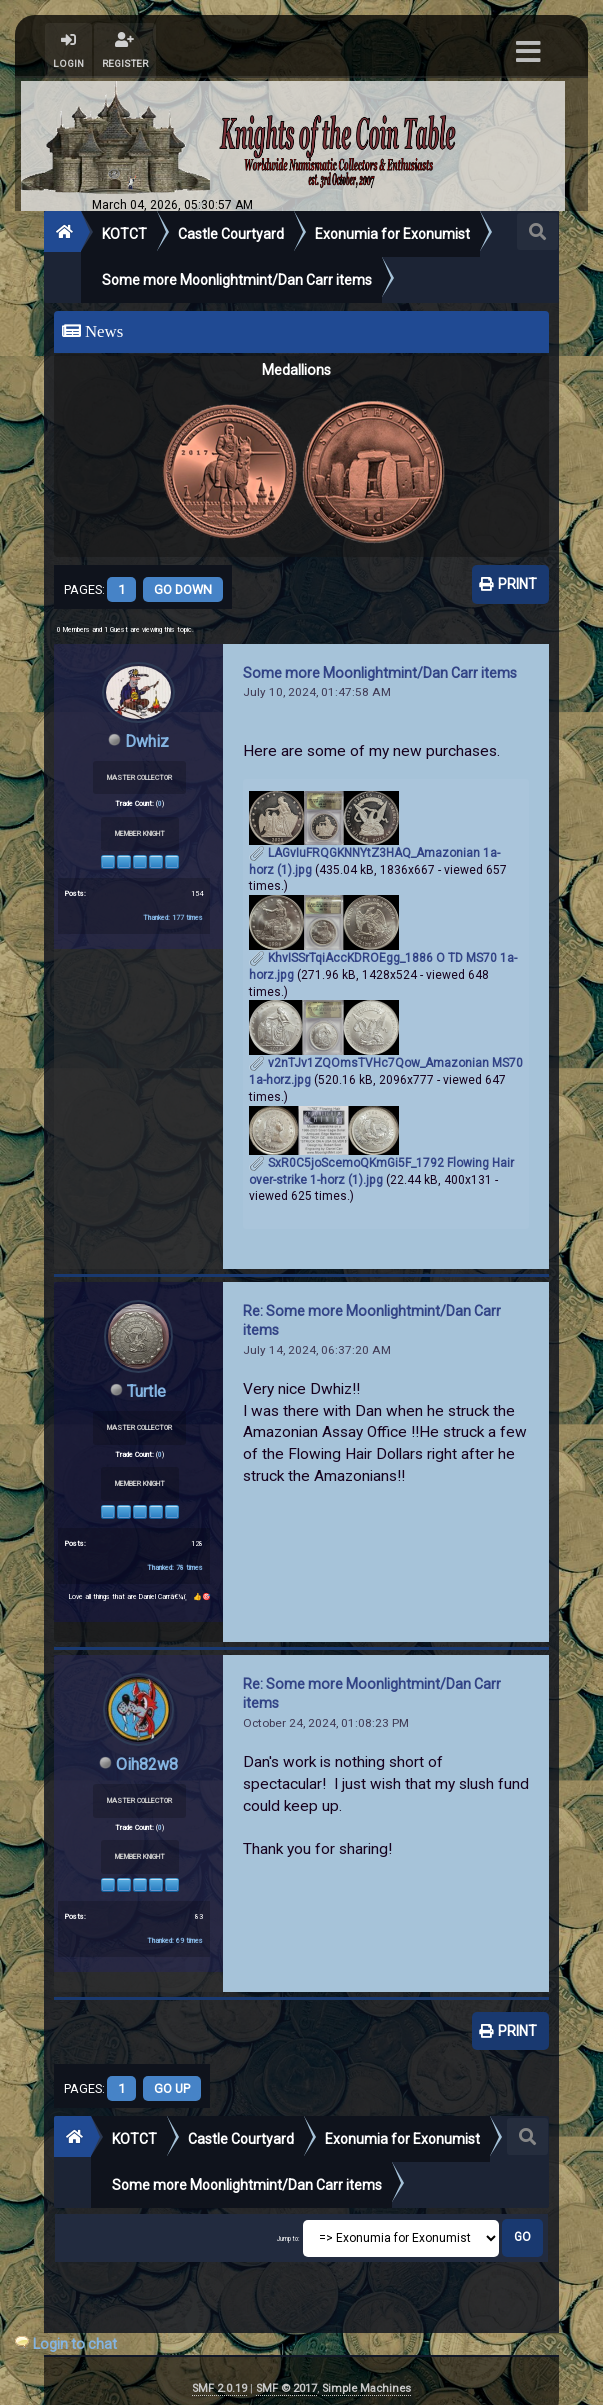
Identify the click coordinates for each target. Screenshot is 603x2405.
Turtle (146, 1391)
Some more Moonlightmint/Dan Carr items (380, 673)
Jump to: (288, 2240)
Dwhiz (147, 741)
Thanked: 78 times (175, 1567)
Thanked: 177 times (173, 917)
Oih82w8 (147, 1764)
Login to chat (75, 2344)
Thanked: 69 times (175, 1940)
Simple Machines (366, 2388)
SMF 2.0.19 (219, 2388)
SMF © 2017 (286, 2388)
